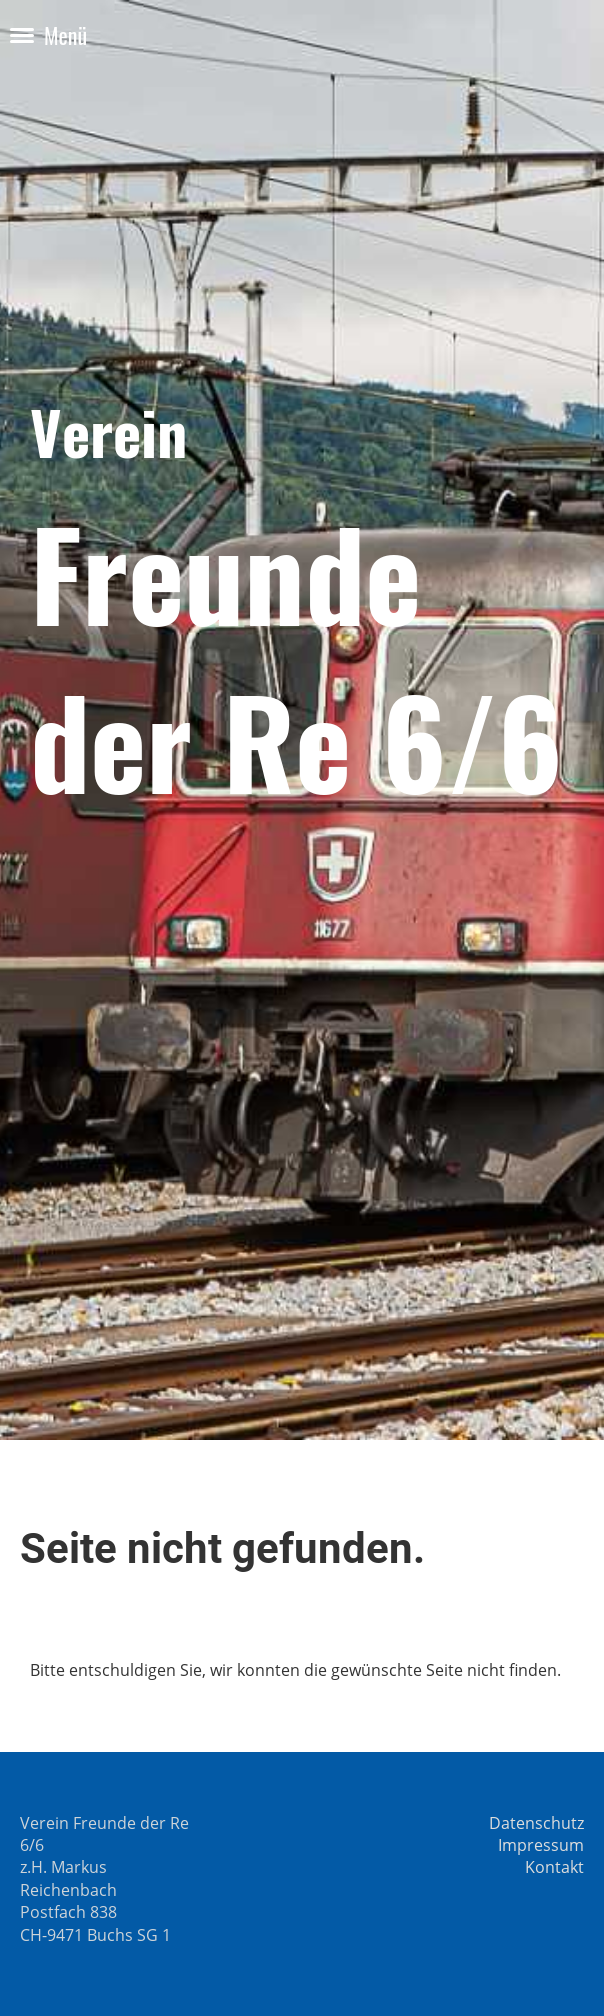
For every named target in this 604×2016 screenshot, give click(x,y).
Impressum (541, 1845)
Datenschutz (536, 1823)
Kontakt (554, 1867)
